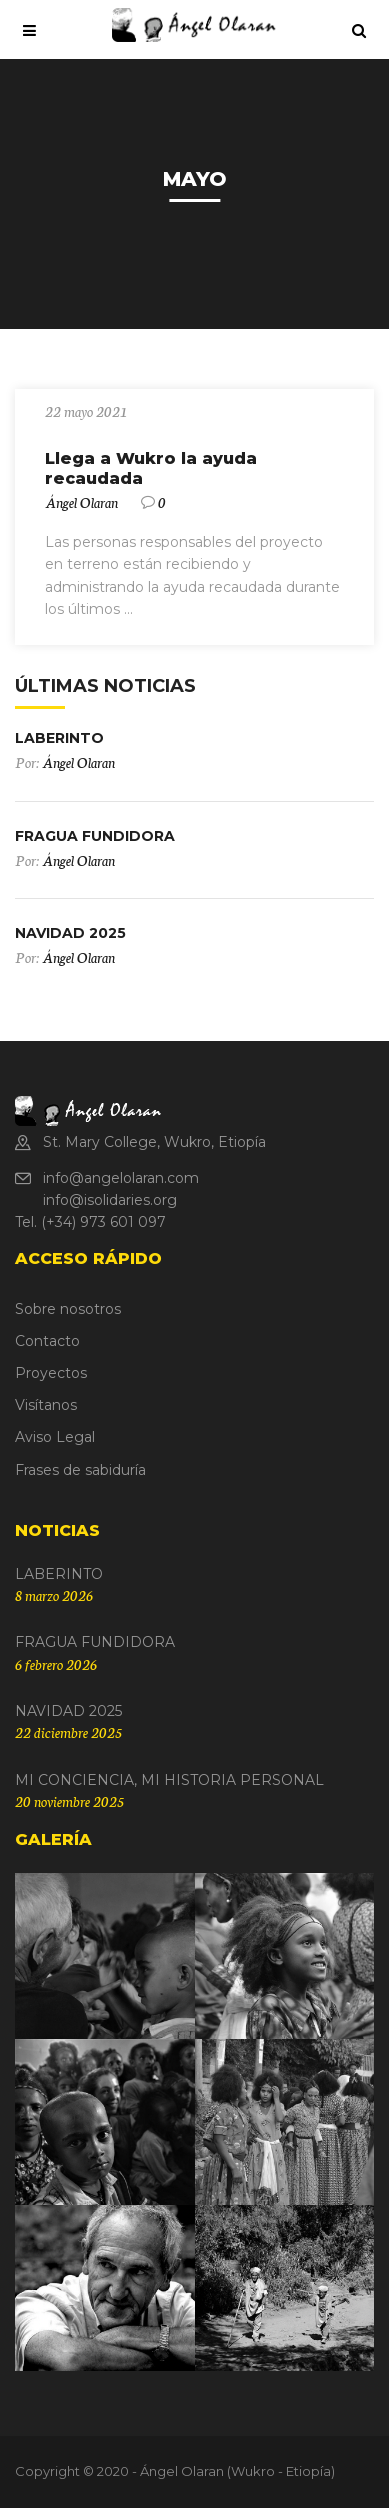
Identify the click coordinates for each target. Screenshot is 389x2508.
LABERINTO (59, 738)
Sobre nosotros (68, 1309)
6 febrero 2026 (56, 1664)
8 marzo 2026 (54, 1595)
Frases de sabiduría (80, 1470)
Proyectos (51, 1373)
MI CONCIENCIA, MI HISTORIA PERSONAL (169, 1780)
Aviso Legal (55, 1437)
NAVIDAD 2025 (70, 933)
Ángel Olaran (81, 502)
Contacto (47, 1341)
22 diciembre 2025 (68, 1732)
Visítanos (46, 1405)
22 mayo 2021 (86, 411)
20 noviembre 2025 (69, 1801)
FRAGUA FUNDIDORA (95, 836)
